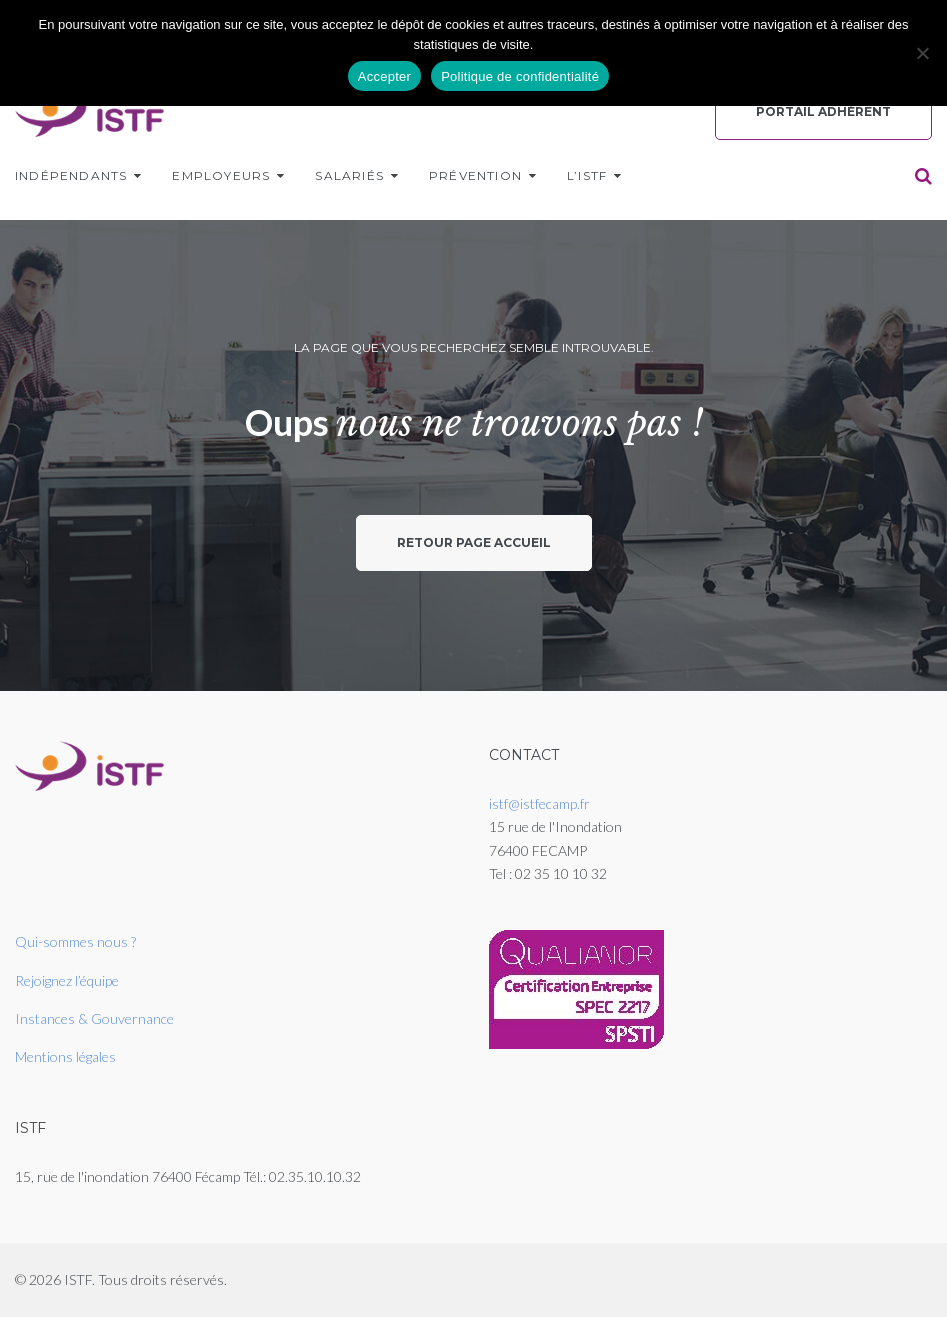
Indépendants (71, 175)
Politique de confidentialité (520, 76)
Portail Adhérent (823, 111)
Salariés (349, 175)
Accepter (384, 76)
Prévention (475, 175)
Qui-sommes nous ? (75, 941)
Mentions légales (65, 1056)
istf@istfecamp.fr (539, 803)
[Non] (922, 53)
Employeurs (221, 175)
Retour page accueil (474, 542)
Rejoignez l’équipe (67, 980)
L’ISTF (587, 175)
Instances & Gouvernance (94, 1018)
